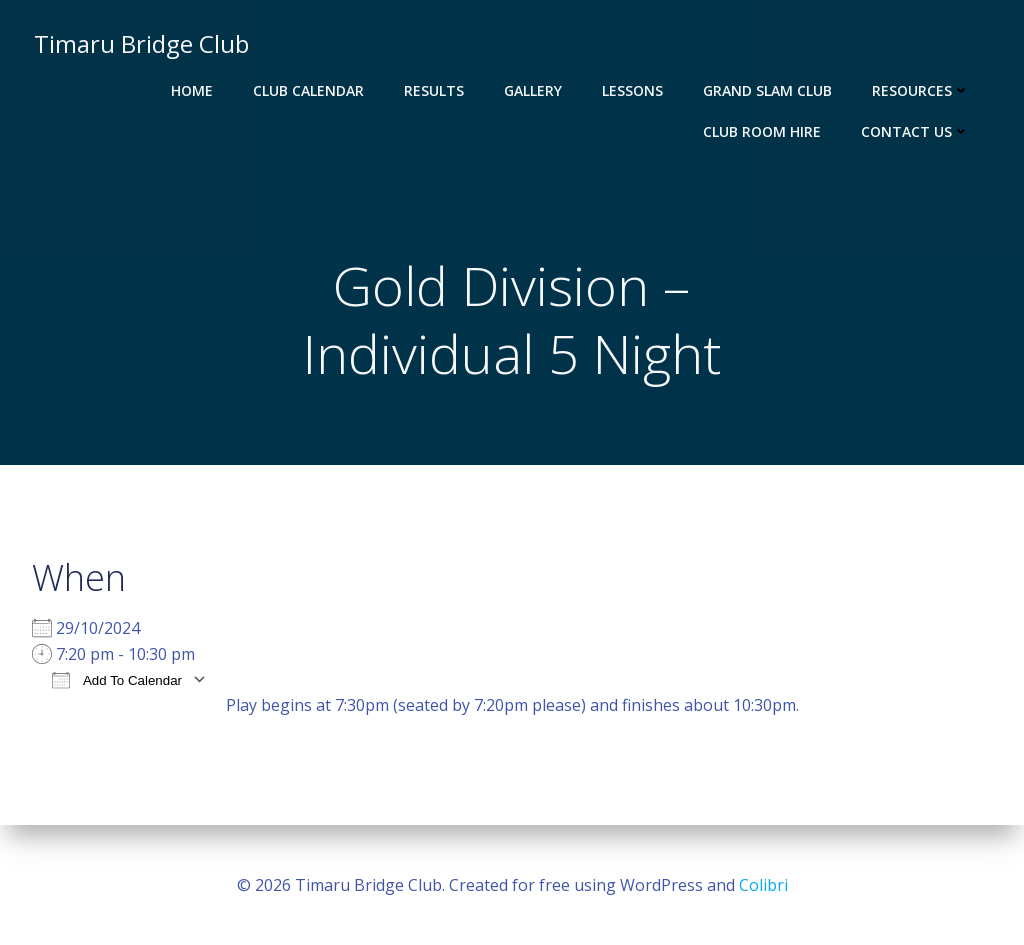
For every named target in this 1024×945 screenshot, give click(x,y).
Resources (923, 90)
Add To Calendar (117, 682)
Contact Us (917, 131)
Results (436, 90)
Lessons (634, 90)
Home (194, 90)
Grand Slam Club (769, 90)
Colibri (763, 885)
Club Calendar (310, 90)
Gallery (535, 90)
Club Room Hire (764, 131)
